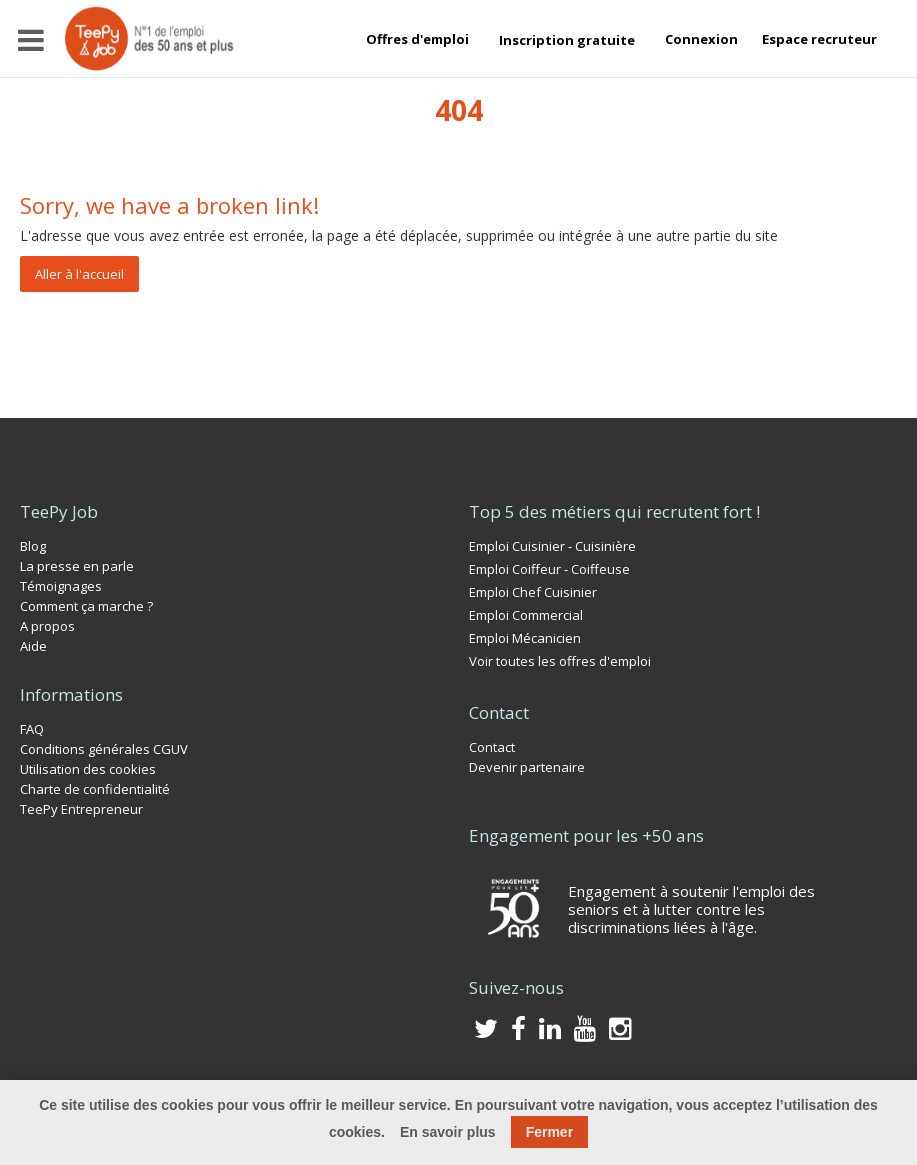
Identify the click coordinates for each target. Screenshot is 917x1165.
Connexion (701, 39)
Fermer (549, 1132)
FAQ (32, 729)
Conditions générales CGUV (104, 749)
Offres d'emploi (417, 39)
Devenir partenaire (527, 767)
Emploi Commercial (526, 615)
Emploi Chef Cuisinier (533, 592)
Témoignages (61, 586)
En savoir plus (448, 1132)
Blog (33, 546)
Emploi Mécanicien (525, 638)
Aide (33, 646)
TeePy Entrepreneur (81, 809)
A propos (47, 626)
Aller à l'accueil (79, 274)
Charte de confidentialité (95, 789)
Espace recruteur (819, 39)
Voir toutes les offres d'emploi (560, 661)
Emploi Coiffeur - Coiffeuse (549, 569)
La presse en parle (77, 566)
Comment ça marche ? (86, 606)
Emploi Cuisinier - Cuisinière (552, 546)
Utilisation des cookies (88, 769)
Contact (492, 747)
